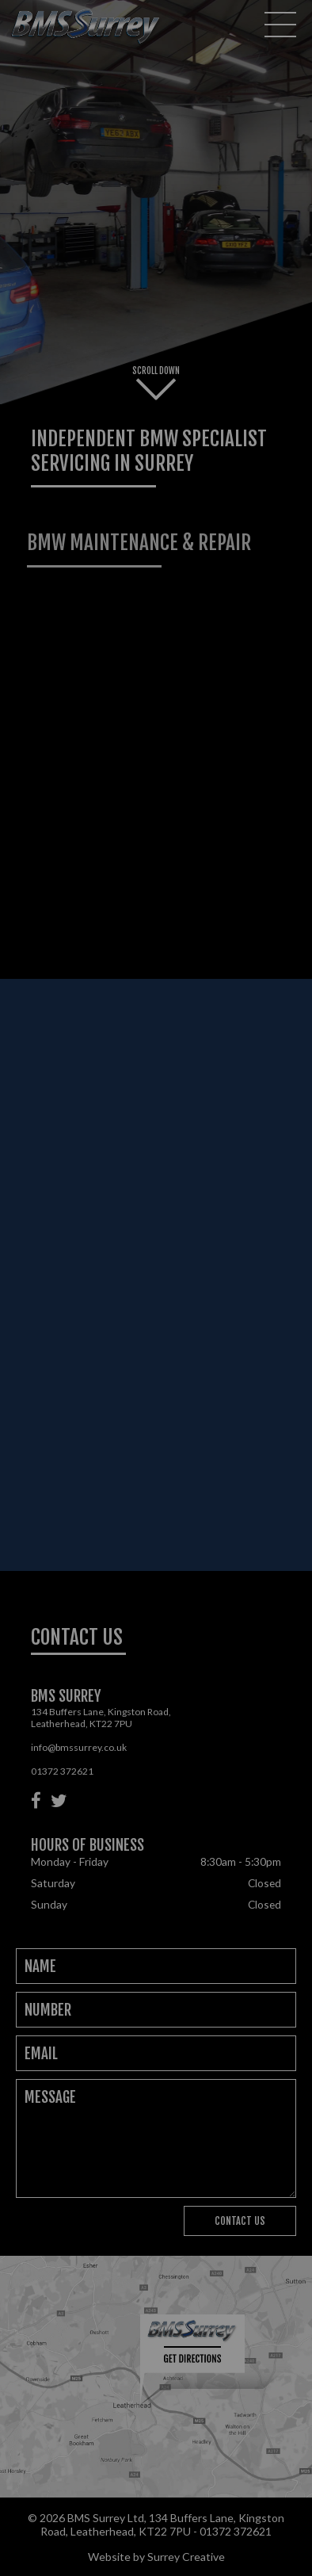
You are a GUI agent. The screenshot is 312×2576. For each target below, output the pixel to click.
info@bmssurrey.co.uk (79, 1747)
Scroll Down (156, 382)
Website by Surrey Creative (156, 2556)
